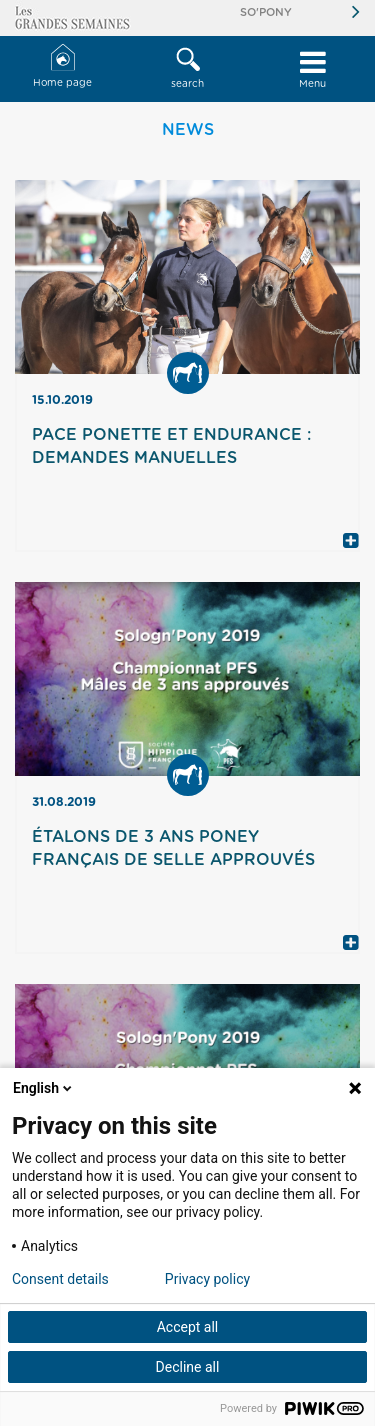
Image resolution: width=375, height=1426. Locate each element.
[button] (187, 69)
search (187, 68)
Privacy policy (207, 1279)
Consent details (60, 1279)
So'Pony (266, 12)
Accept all (188, 1327)
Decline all (188, 1367)
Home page (62, 66)
